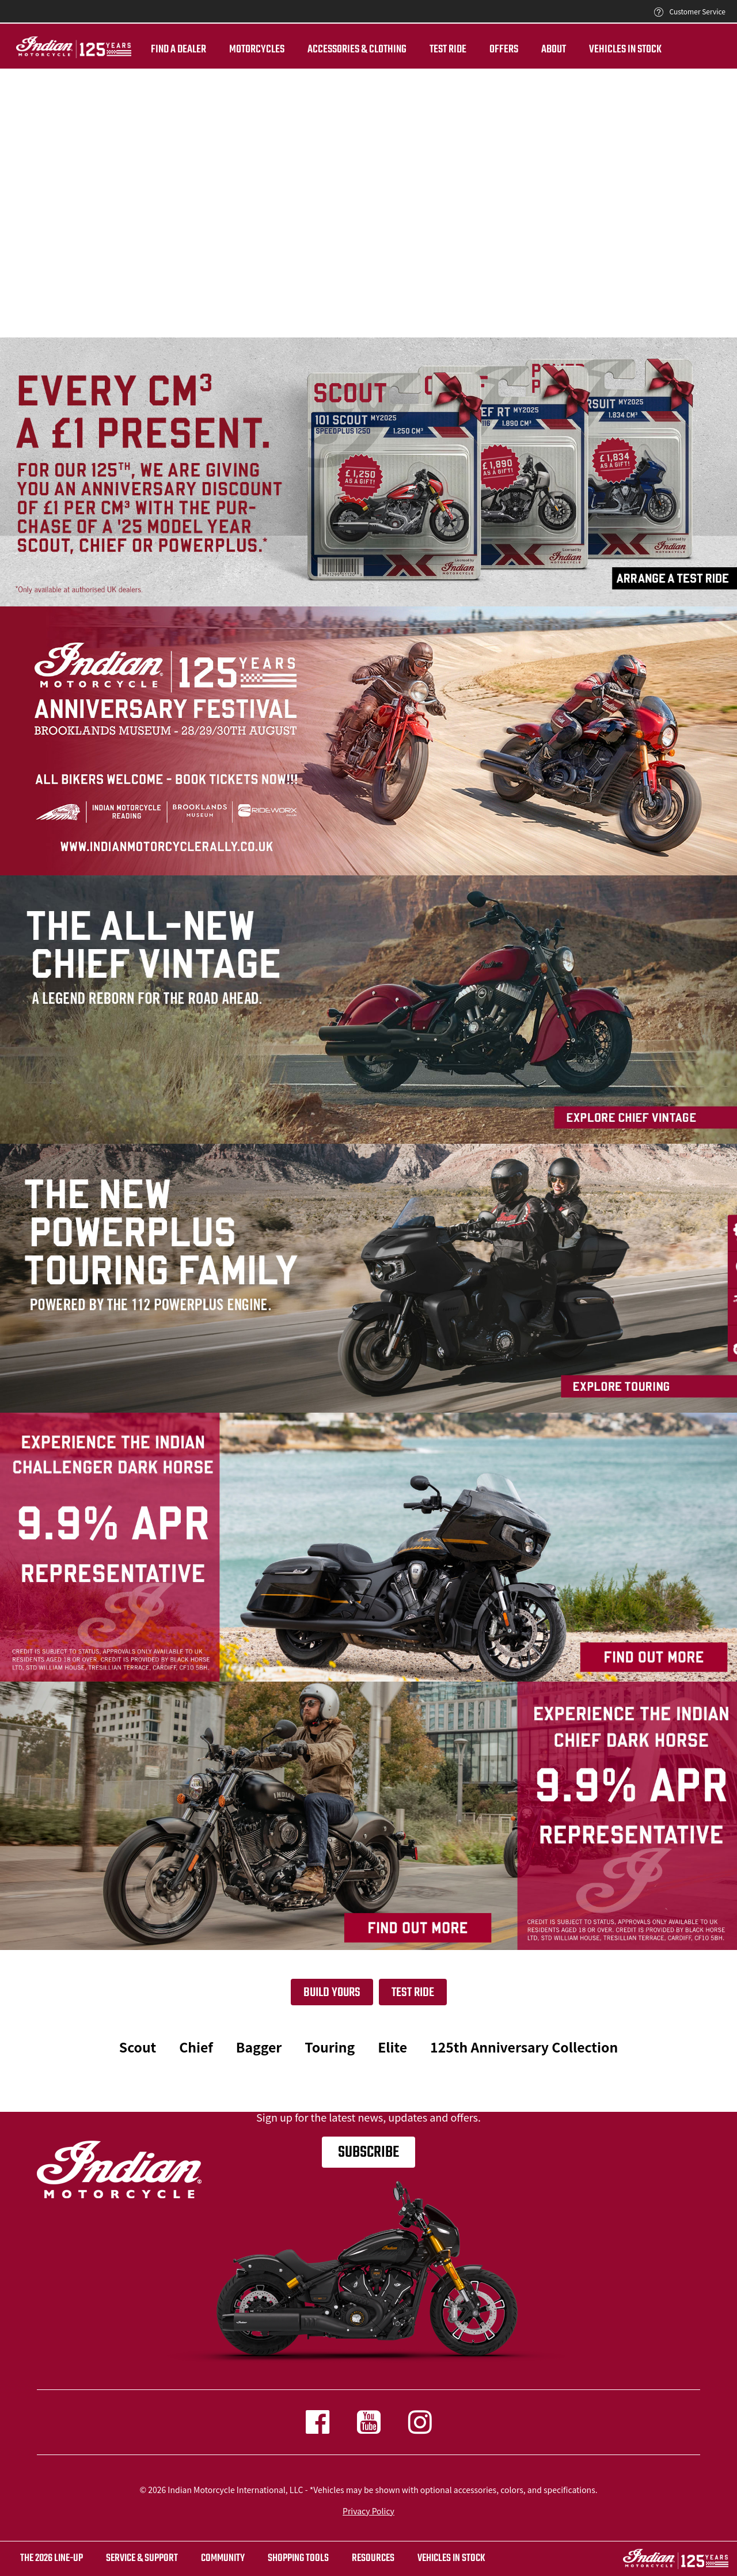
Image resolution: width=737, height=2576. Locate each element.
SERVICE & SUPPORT (142, 2558)
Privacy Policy (368, 2511)
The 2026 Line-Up (51, 2558)
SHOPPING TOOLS (298, 2558)
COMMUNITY (223, 2558)
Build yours (331, 1992)
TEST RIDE (432, 49)
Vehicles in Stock (609, 49)
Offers (488, 49)
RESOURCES (373, 2558)
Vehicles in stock (451, 2558)
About (538, 49)
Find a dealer (163, 49)
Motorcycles (241, 49)
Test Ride (413, 1992)
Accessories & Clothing (341, 49)
